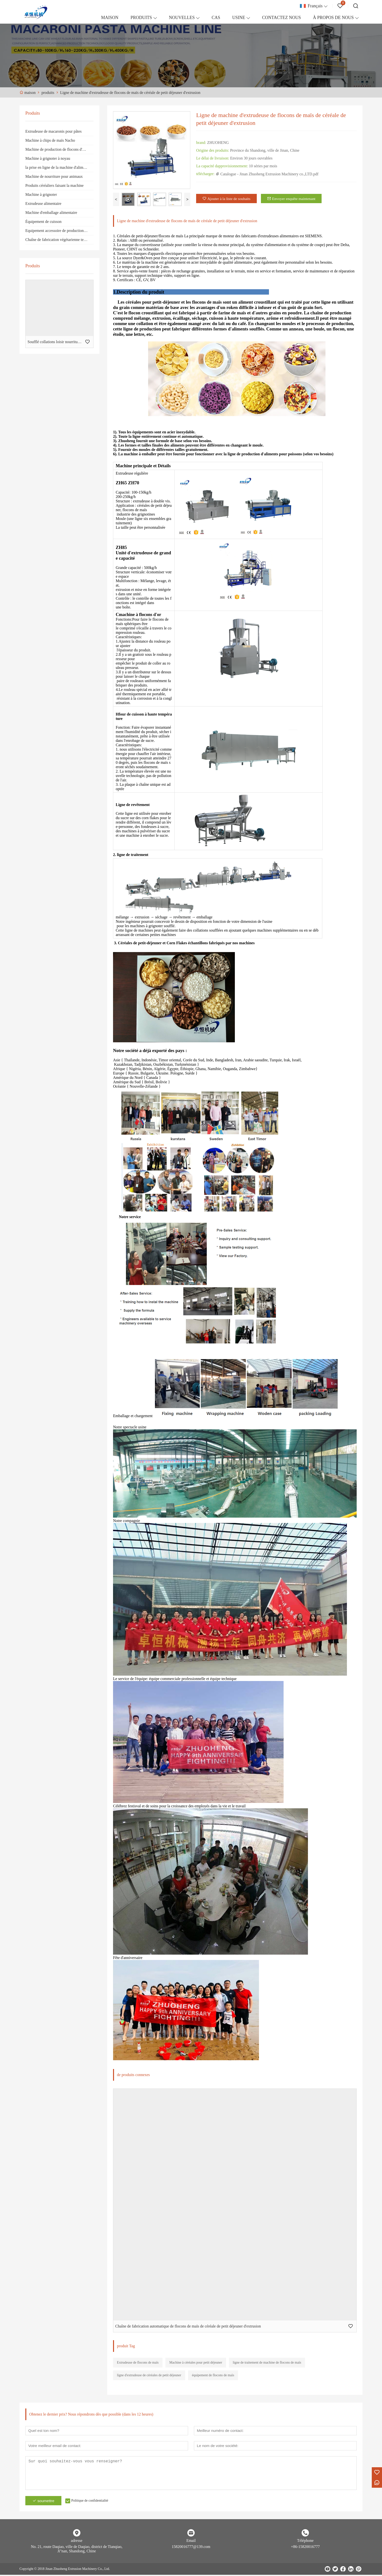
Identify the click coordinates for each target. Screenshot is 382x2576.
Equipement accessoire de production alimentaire (59, 231)
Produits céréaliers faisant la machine (54, 185)
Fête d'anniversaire (128, 1958)
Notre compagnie (126, 1521)
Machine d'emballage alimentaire (51, 212)
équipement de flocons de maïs (213, 2375)
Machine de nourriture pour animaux (54, 176)
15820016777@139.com (191, 2548)
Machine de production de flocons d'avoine (59, 149)
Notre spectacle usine (129, 1427)
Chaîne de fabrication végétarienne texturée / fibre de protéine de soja (59, 240)
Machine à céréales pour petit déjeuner (195, 2363)
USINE (238, 17)
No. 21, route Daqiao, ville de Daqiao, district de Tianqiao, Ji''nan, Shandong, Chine (77, 2550)
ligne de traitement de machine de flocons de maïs (267, 2363)
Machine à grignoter (41, 194)
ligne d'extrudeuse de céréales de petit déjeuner (149, 2375)
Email (191, 2542)
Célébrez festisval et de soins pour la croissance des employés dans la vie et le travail (179, 1806)
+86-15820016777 (305, 2548)
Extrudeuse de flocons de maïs (138, 2363)
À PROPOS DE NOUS (333, 17)
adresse (76, 2542)
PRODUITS (141, 17)
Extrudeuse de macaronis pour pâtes (53, 131)
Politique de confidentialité (92, 2502)
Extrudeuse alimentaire (43, 203)
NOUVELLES (182, 17)
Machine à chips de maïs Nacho (50, 140)
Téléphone (305, 2542)
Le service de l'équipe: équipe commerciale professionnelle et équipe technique (175, 1679)
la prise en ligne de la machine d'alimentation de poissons (59, 167)
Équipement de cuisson (43, 221)
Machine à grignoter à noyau (47, 158)
